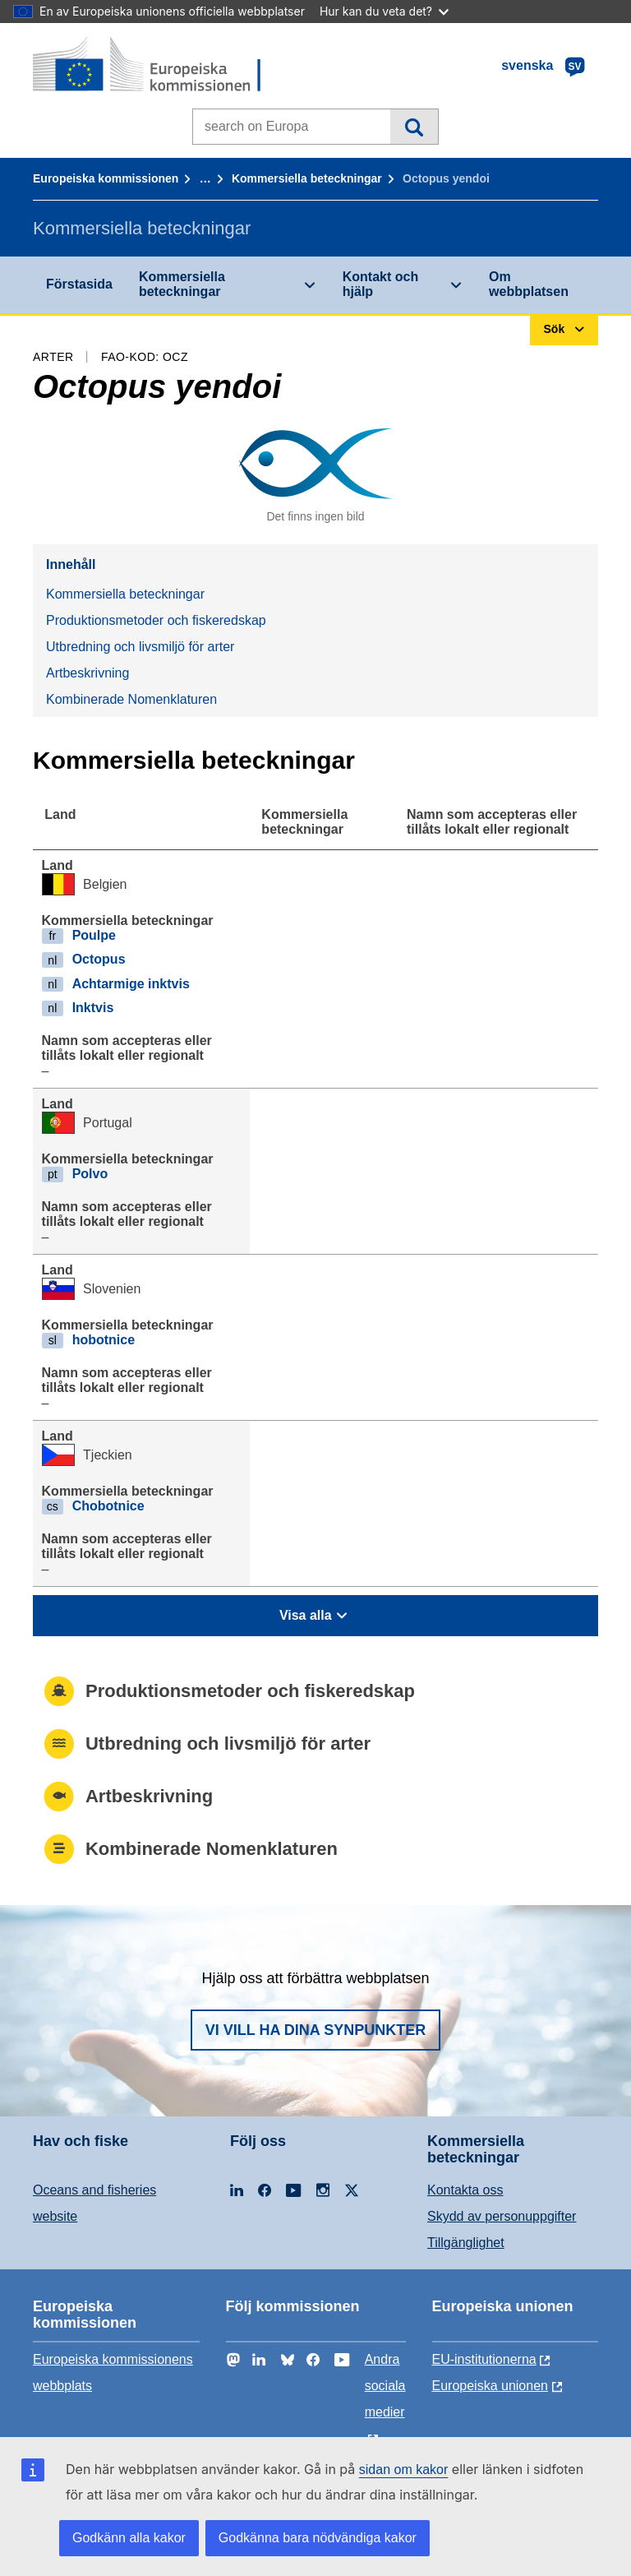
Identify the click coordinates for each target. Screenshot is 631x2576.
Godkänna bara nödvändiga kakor (318, 2538)
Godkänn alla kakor (129, 2538)
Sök (413, 126)
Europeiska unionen (490, 2386)
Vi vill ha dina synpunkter (315, 2030)
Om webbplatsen (529, 284)
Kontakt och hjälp (380, 284)
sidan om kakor (404, 2470)
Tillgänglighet (465, 2243)
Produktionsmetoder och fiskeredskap (156, 620)
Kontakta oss (465, 2190)
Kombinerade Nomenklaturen (131, 699)
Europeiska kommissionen (105, 178)
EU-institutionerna (484, 2359)
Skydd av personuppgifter (501, 2216)
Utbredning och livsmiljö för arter (140, 647)
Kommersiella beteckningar (307, 178)
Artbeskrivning (87, 673)
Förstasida (79, 284)
